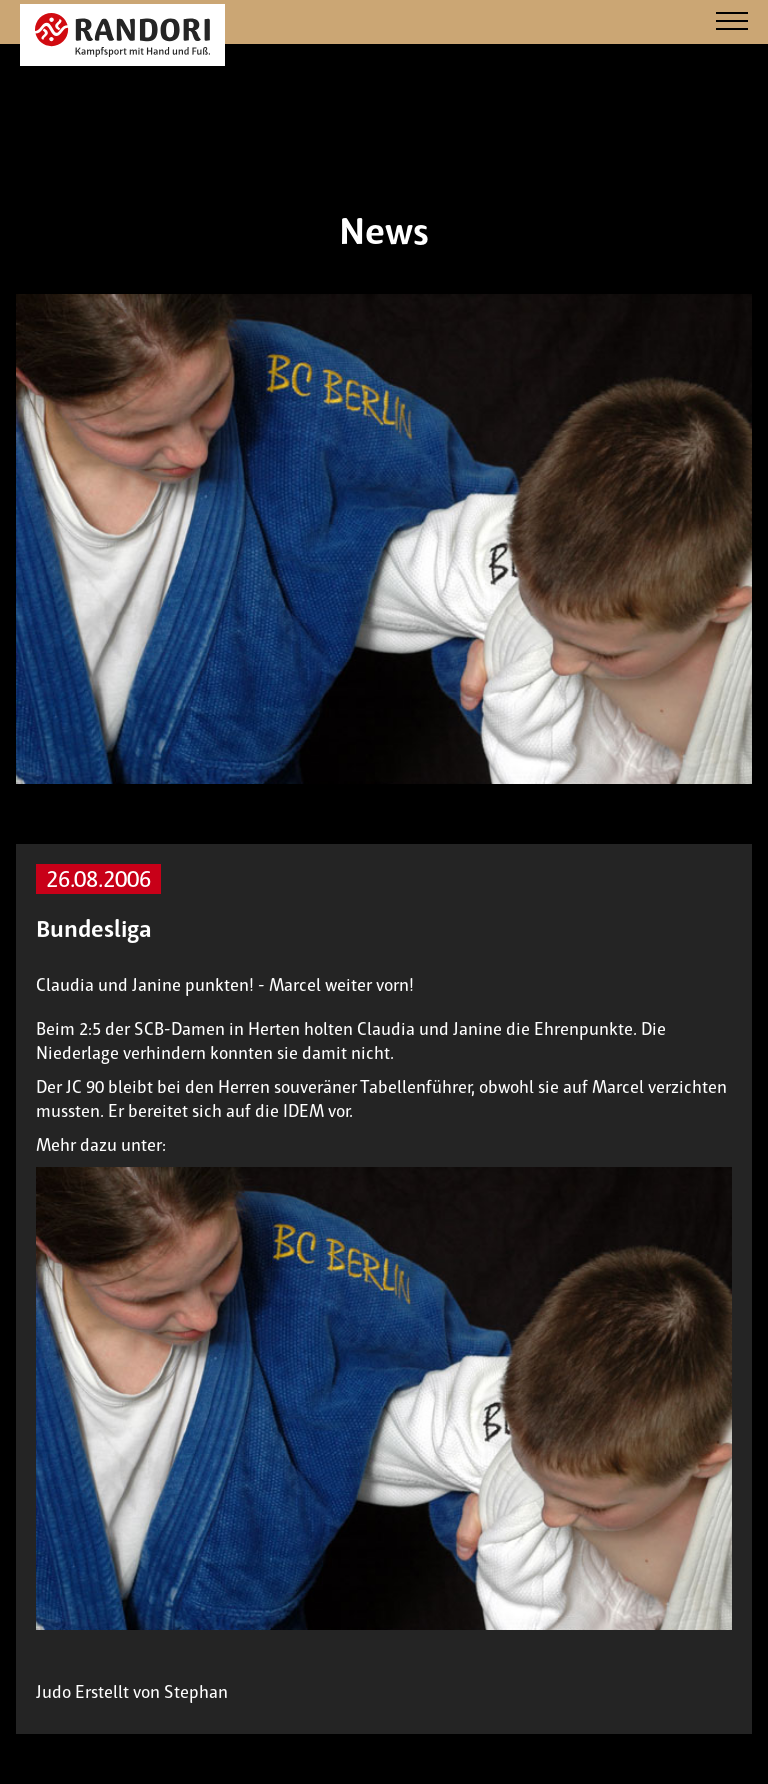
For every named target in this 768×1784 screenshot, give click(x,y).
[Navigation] (732, 22)
